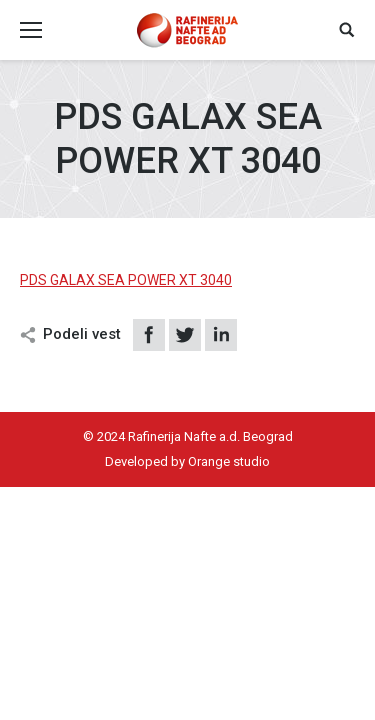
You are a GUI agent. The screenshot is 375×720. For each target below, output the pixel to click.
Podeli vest (82, 334)
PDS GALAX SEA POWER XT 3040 (126, 280)
